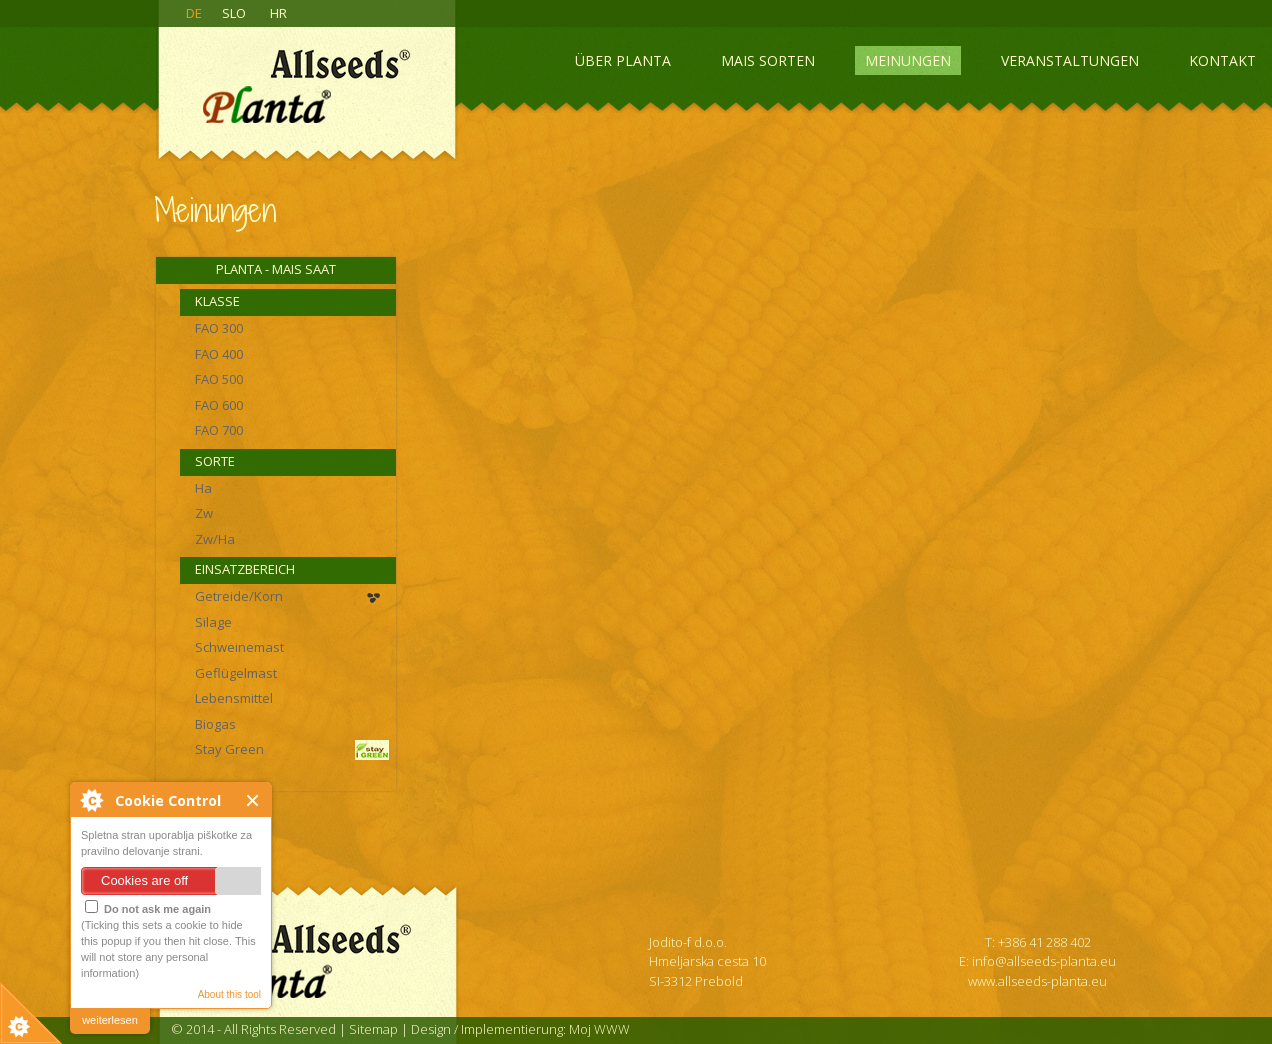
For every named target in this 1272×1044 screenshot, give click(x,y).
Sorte (215, 461)
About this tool (229, 994)
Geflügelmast (236, 673)
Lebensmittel (234, 698)
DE (194, 13)
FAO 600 (219, 405)
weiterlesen (110, 1020)
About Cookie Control (91, 800)
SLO (234, 13)
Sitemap (373, 1029)
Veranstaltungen (1070, 60)
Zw (204, 513)
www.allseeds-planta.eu (1037, 981)
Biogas (215, 724)
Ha (203, 488)
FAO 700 (219, 430)
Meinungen (908, 60)
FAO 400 (219, 354)
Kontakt (1222, 60)
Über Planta (623, 60)
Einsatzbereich (245, 569)
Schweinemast (239, 647)
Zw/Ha (215, 539)
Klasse (217, 301)
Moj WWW (599, 1029)
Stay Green (229, 749)
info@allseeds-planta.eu (1044, 961)
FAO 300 (219, 328)
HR (278, 13)
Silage (213, 622)
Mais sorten (768, 60)
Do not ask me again (148, 907)
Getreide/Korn (239, 596)
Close (253, 800)
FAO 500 (219, 379)
